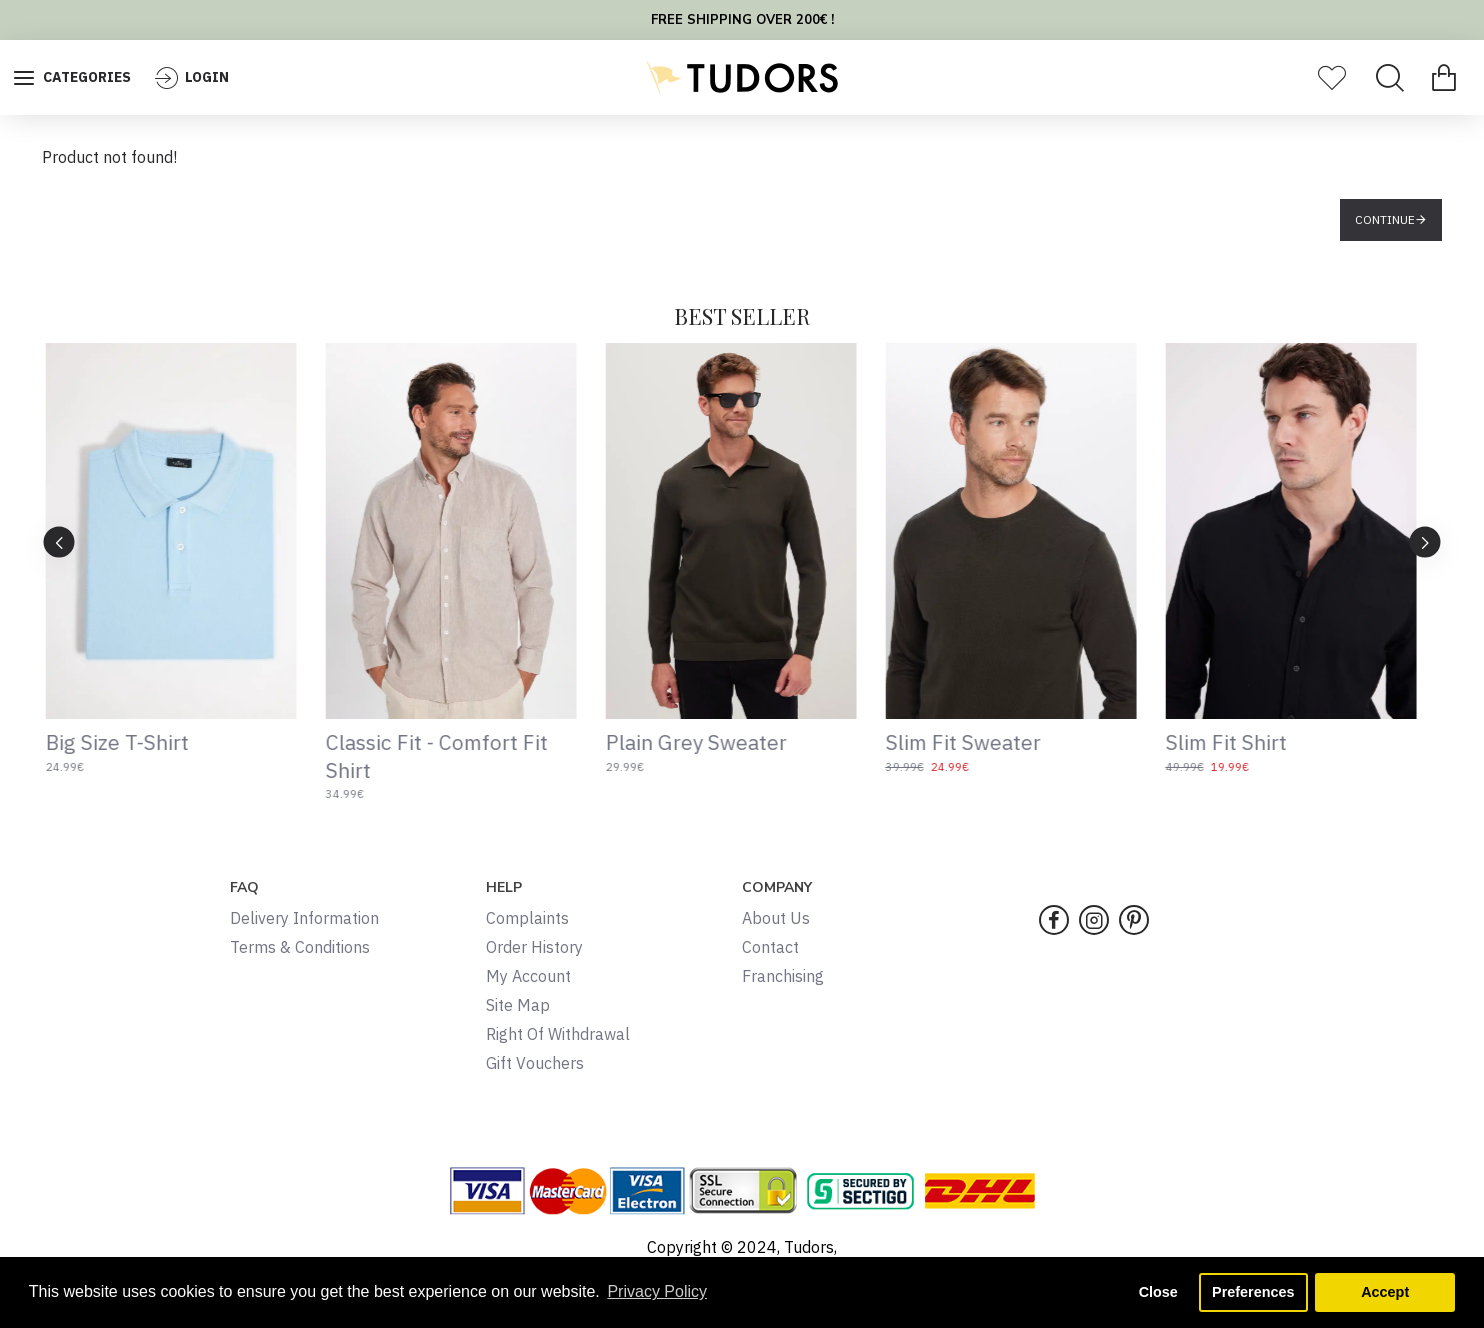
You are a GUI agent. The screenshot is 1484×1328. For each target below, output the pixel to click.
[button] (1425, 541)
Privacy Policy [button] (657, 1291)
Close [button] (1158, 1292)
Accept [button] (1385, 1292)
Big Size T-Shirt (128, 742)
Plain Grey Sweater (707, 742)
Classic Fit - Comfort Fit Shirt (448, 756)
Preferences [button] (1253, 1292)
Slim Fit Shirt (1237, 742)
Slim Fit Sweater (974, 742)
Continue (1385, 219)
